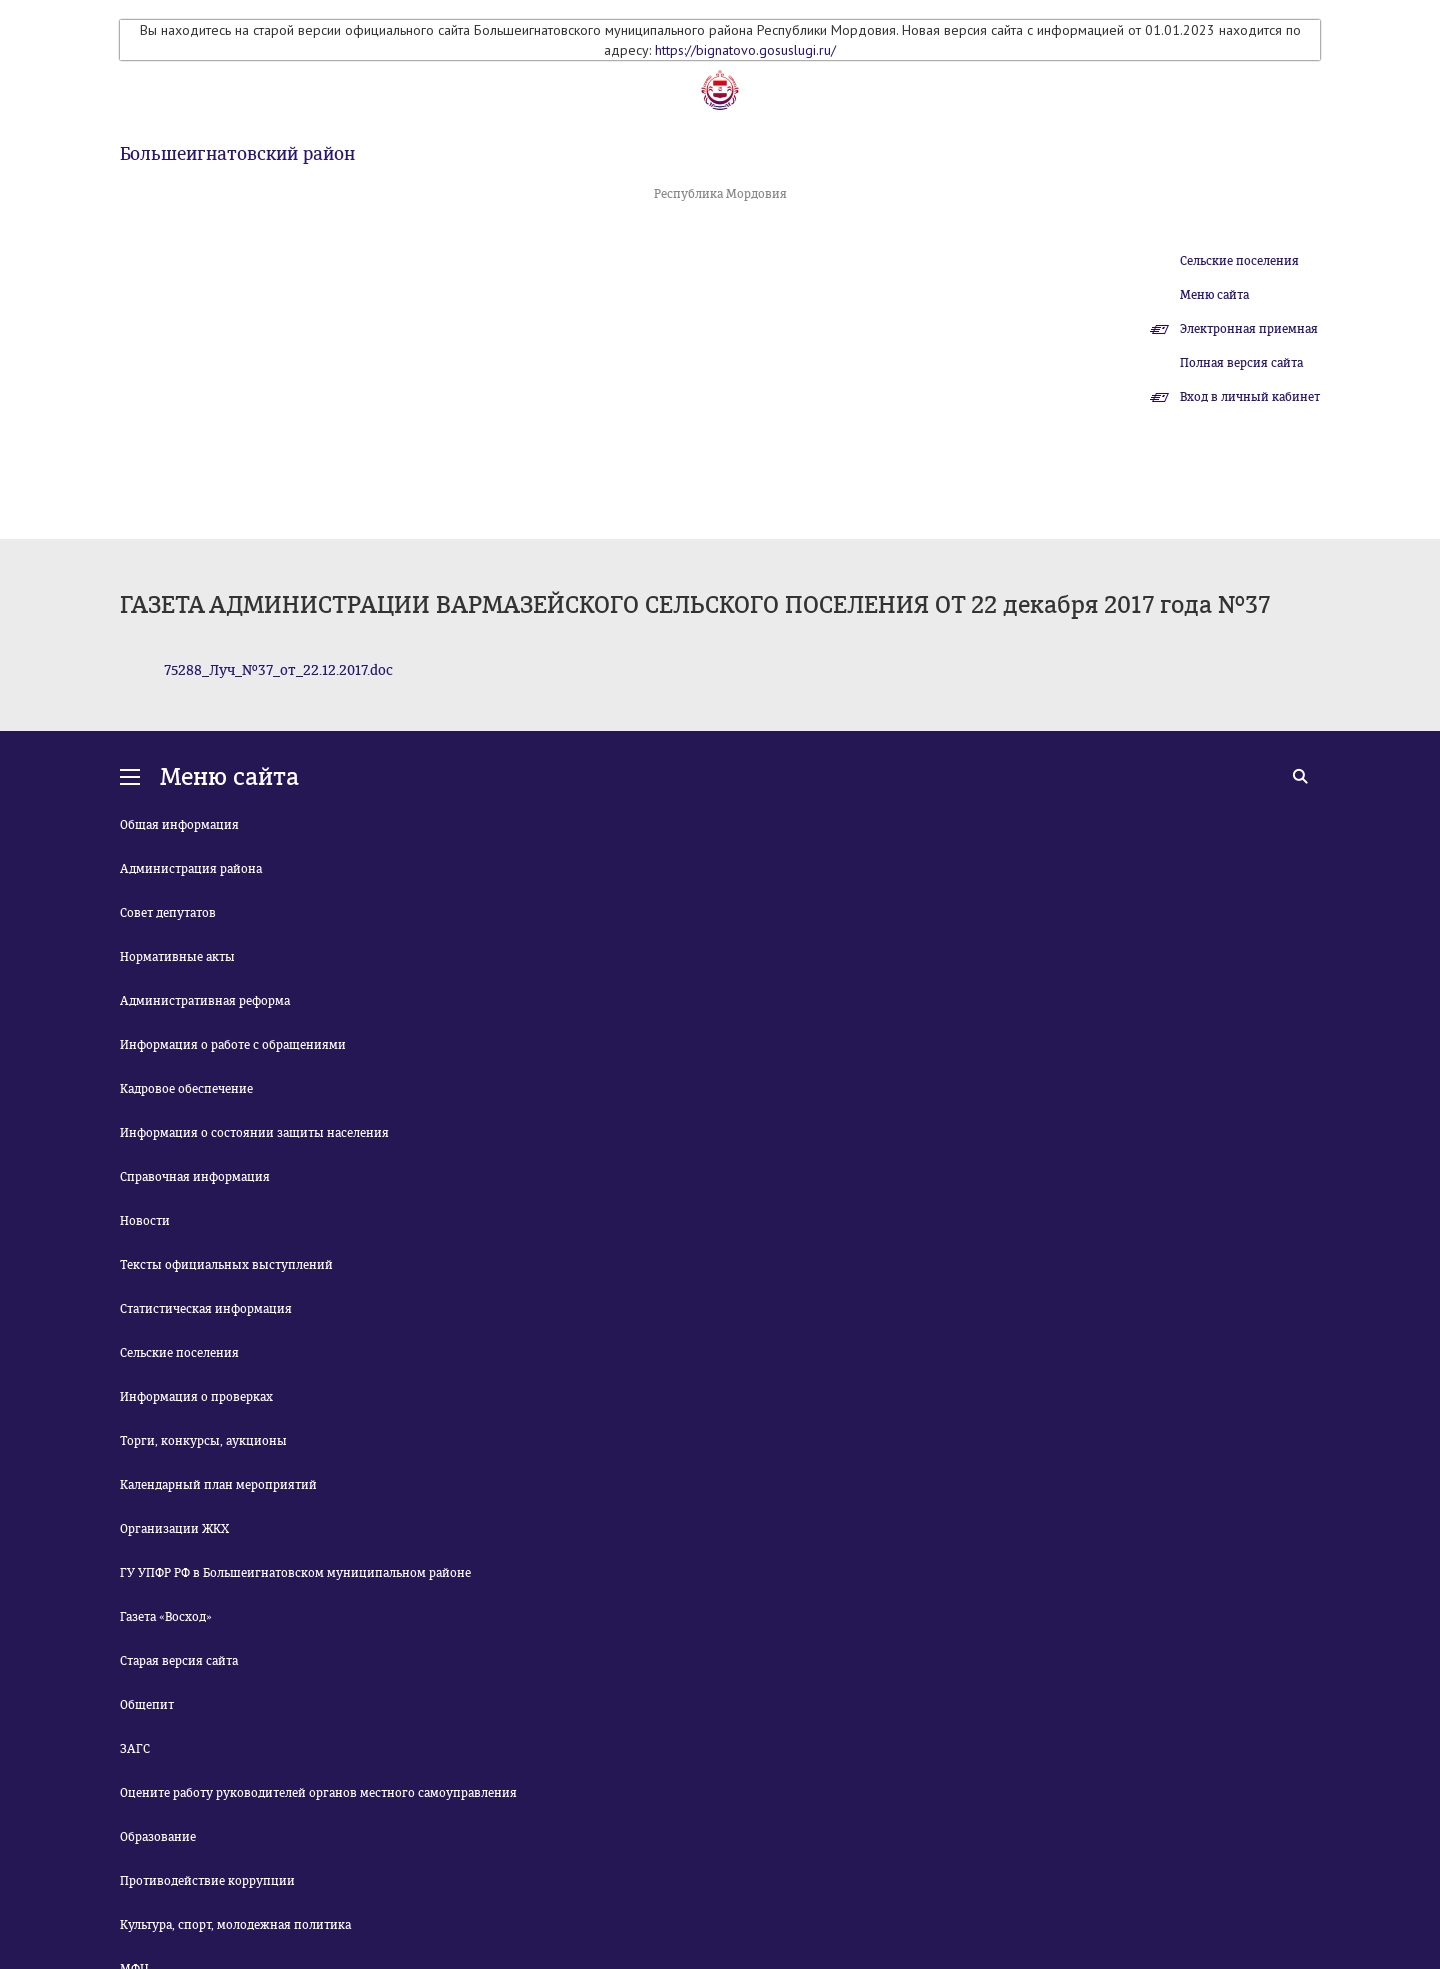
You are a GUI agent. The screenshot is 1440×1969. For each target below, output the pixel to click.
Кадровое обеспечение (186, 1089)
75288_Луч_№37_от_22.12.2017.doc (278, 670)
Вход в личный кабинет (1250, 397)
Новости (145, 1221)
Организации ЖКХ (174, 1529)
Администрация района (191, 869)
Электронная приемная (1249, 329)
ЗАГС (135, 1749)
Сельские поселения (1239, 261)
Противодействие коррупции (207, 1881)
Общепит (147, 1705)
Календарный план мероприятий (218, 1485)
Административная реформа (205, 1001)
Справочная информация (195, 1177)
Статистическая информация (206, 1309)
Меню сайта (1214, 295)
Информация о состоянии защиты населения (254, 1133)
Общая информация (179, 825)
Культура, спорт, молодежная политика (235, 1925)
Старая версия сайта (179, 1661)
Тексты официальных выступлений (226, 1265)
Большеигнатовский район (237, 154)
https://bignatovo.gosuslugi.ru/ (745, 50)
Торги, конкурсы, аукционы (203, 1441)
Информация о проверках (196, 1397)
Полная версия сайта (1241, 363)
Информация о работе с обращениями (233, 1045)
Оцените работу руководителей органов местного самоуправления (318, 1793)
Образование (158, 1837)
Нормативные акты (177, 957)
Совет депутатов (168, 913)
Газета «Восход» (166, 1617)
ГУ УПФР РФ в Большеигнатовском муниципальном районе (295, 1573)
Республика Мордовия (720, 194)
